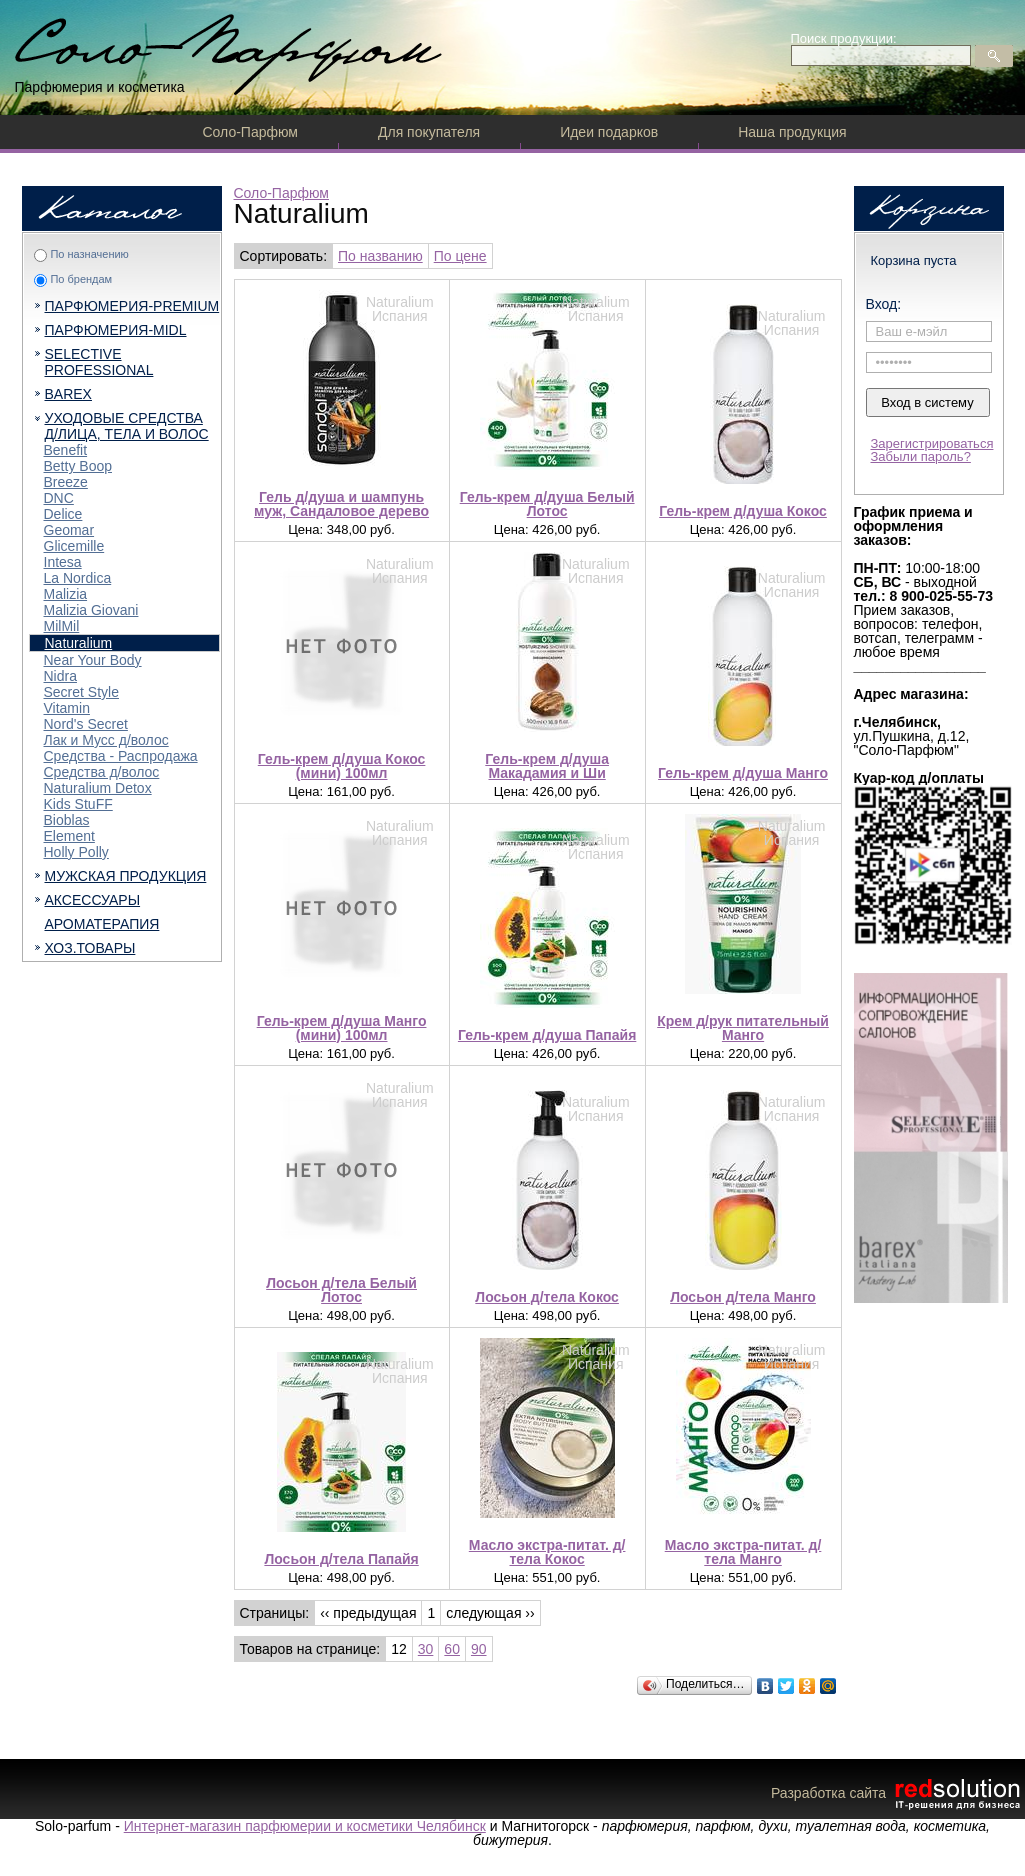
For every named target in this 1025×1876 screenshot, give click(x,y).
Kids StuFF (78, 804)
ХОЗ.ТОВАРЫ (90, 948)
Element (69, 836)
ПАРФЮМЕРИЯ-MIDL (116, 330)
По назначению (89, 254)
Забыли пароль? (921, 456)
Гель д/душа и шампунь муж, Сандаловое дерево (341, 504)
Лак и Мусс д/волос (106, 740)
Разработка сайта (898, 1793)
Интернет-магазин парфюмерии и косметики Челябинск (305, 1826)
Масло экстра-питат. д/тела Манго (743, 1552)
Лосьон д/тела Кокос (547, 1297)
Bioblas (67, 820)
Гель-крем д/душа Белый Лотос (547, 504)
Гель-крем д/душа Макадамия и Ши (547, 766)
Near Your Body (93, 660)
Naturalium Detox (98, 788)
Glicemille (74, 546)
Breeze (66, 482)
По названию (380, 256)
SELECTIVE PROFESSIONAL (99, 362)
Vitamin (67, 708)
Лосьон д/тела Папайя (341, 1559)
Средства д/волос (102, 772)
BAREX (68, 394)
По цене (460, 256)
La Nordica (78, 578)
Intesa (63, 562)
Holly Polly (76, 852)
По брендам (81, 279)
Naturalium (79, 643)
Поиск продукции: (844, 38)
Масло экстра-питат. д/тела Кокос (547, 1552)
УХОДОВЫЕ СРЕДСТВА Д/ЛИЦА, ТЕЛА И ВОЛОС (127, 426)
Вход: (884, 304)
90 (479, 1649)
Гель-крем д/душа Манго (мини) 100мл (342, 1028)
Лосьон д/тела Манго (743, 1297)
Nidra (60, 676)
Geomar (69, 530)
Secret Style (81, 692)
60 (452, 1649)
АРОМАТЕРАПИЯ (102, 924)
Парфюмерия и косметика (100, 87)
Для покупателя (429, 132)
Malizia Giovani (91, 610)
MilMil (62, 626)
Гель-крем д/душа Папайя (547, 1035)
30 (426, 1649)
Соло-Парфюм (250, 132)
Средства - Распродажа (121, 756)
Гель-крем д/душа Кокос (743, 511)
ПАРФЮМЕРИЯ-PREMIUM (132, 306)
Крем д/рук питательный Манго (743, 1028)
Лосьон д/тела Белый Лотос (341, 1290)
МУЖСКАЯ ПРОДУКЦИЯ (126, 876)
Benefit (66, 450)
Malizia (66, 594)
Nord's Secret (86, 724)
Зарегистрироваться (932, 443)
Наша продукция (792, 132)
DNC (59, 498)
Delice (63, 514)
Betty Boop (78, 466)
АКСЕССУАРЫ (93, 900)
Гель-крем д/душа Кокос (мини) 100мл (342, 766)
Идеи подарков (609, 132)
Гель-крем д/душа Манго (743, 773)
